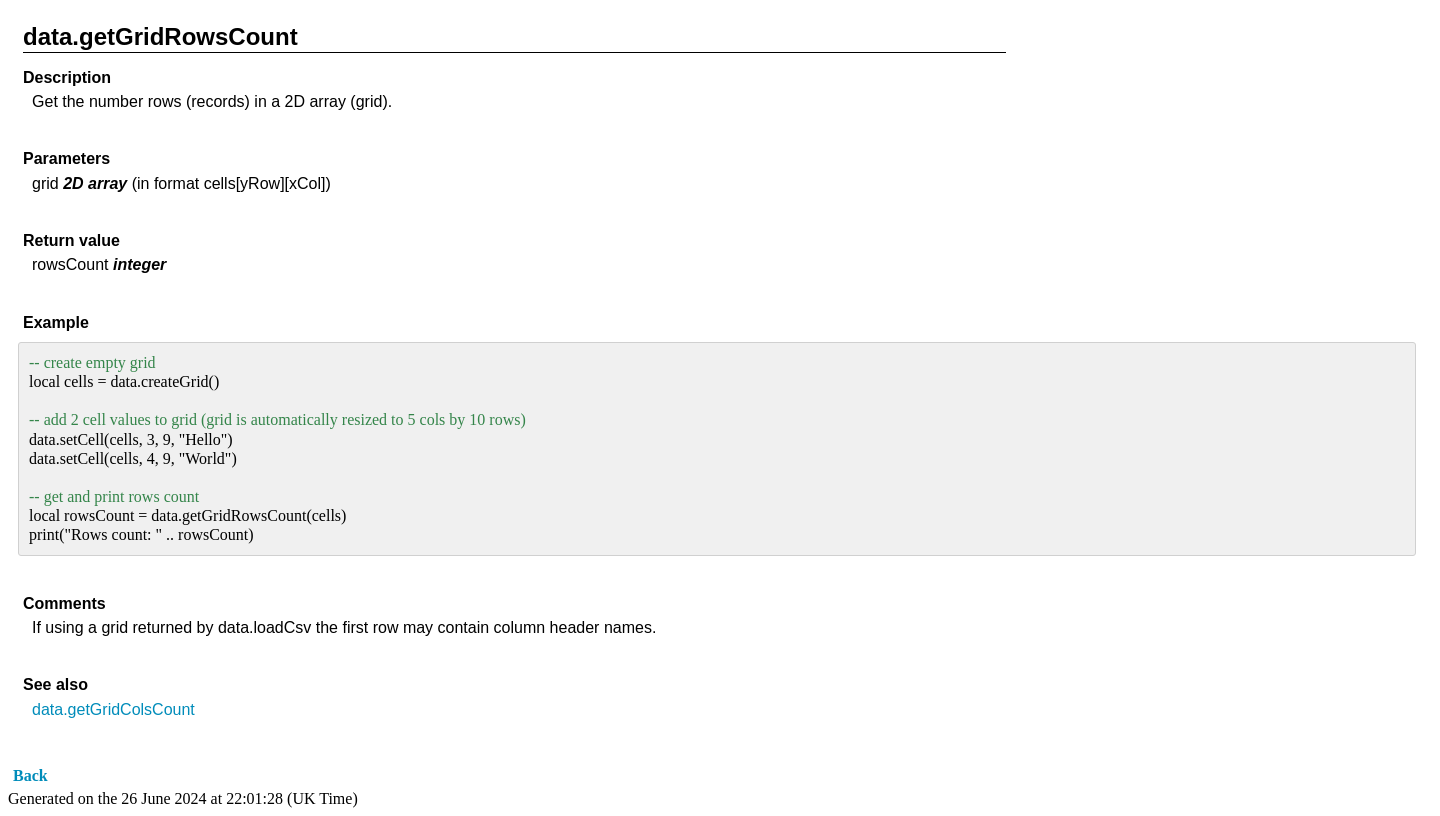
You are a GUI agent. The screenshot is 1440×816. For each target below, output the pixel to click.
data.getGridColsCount (113, 709)
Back (30, 775)
